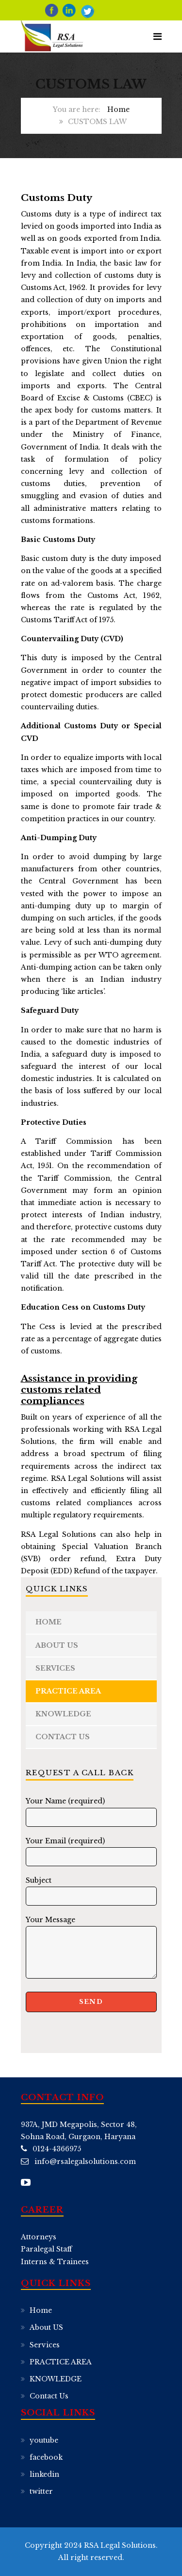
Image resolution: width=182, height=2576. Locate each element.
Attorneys (38, 2237)
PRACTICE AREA (68, 1691)
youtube (44, 2440)
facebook (46, 2457)
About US (56, 1645)
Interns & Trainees (55, 2261)
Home (118, 109)
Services (55, 1668)
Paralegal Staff (46, 2249)
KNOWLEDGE (63, 1714)
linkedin (44, 2474)
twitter (41, 2491)
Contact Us (62, 1736)
